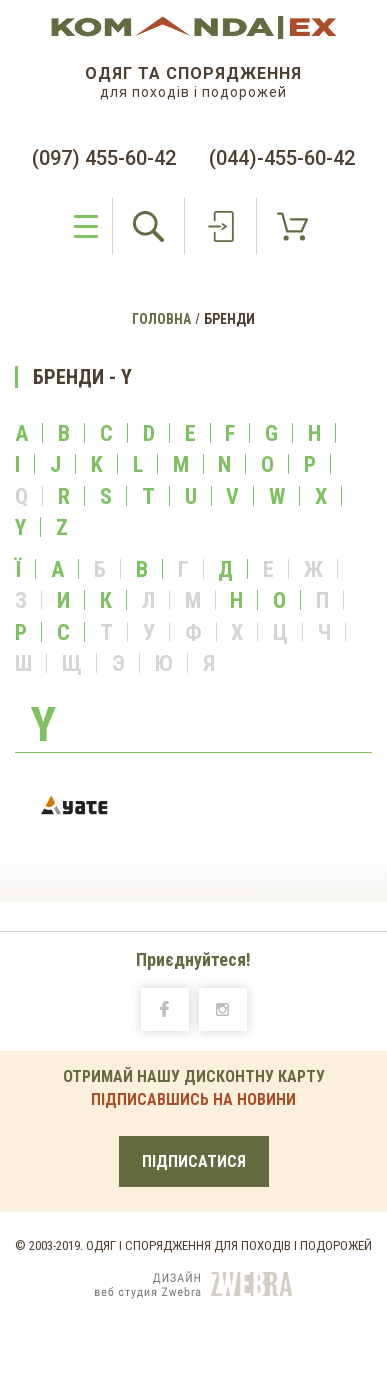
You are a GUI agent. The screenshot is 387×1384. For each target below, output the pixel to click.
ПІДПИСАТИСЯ (194, 1161)
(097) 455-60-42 (104, 158)
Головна (161, 319)
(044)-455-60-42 (282, 158)
